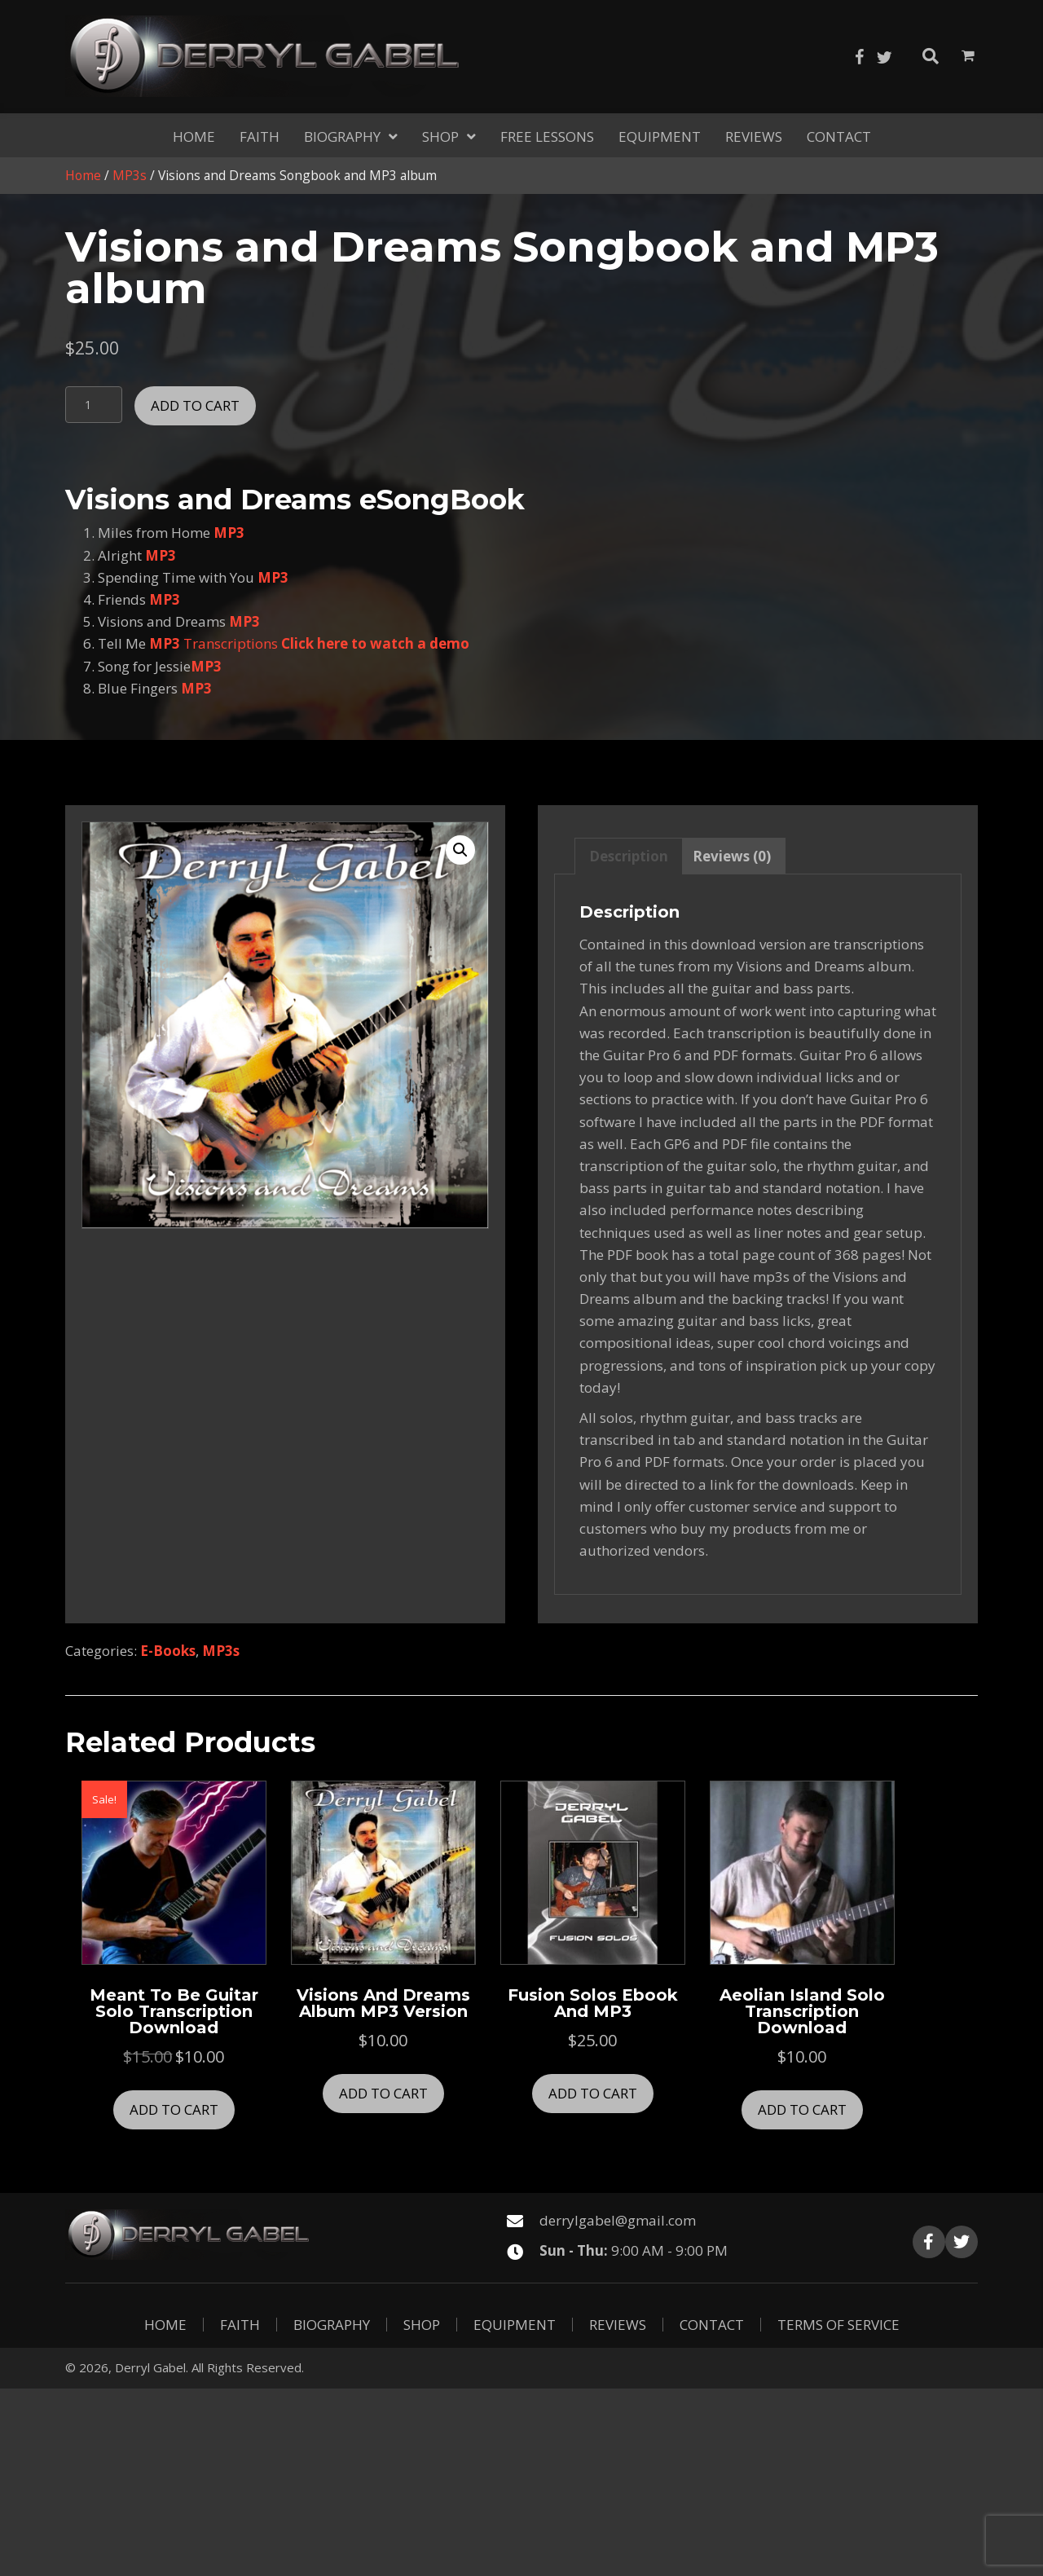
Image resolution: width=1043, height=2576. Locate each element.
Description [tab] (628, 856)
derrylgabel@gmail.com (617, 2220)
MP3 (228, 532)
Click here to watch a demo (375, 643)
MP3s (129, 175)
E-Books (168, 1650)
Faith (240, 2325)
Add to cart (195, 405)
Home (83, 175)
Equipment (514, 2325)
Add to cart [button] (174, 2109)
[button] (860, 57)
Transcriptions (232, 643)
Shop (421, 2325)
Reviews (617, 2325)
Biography (331, 2325)
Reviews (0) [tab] (732, 856)
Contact (712, 2325)
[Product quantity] (93, 404)
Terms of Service (838, 2325)
